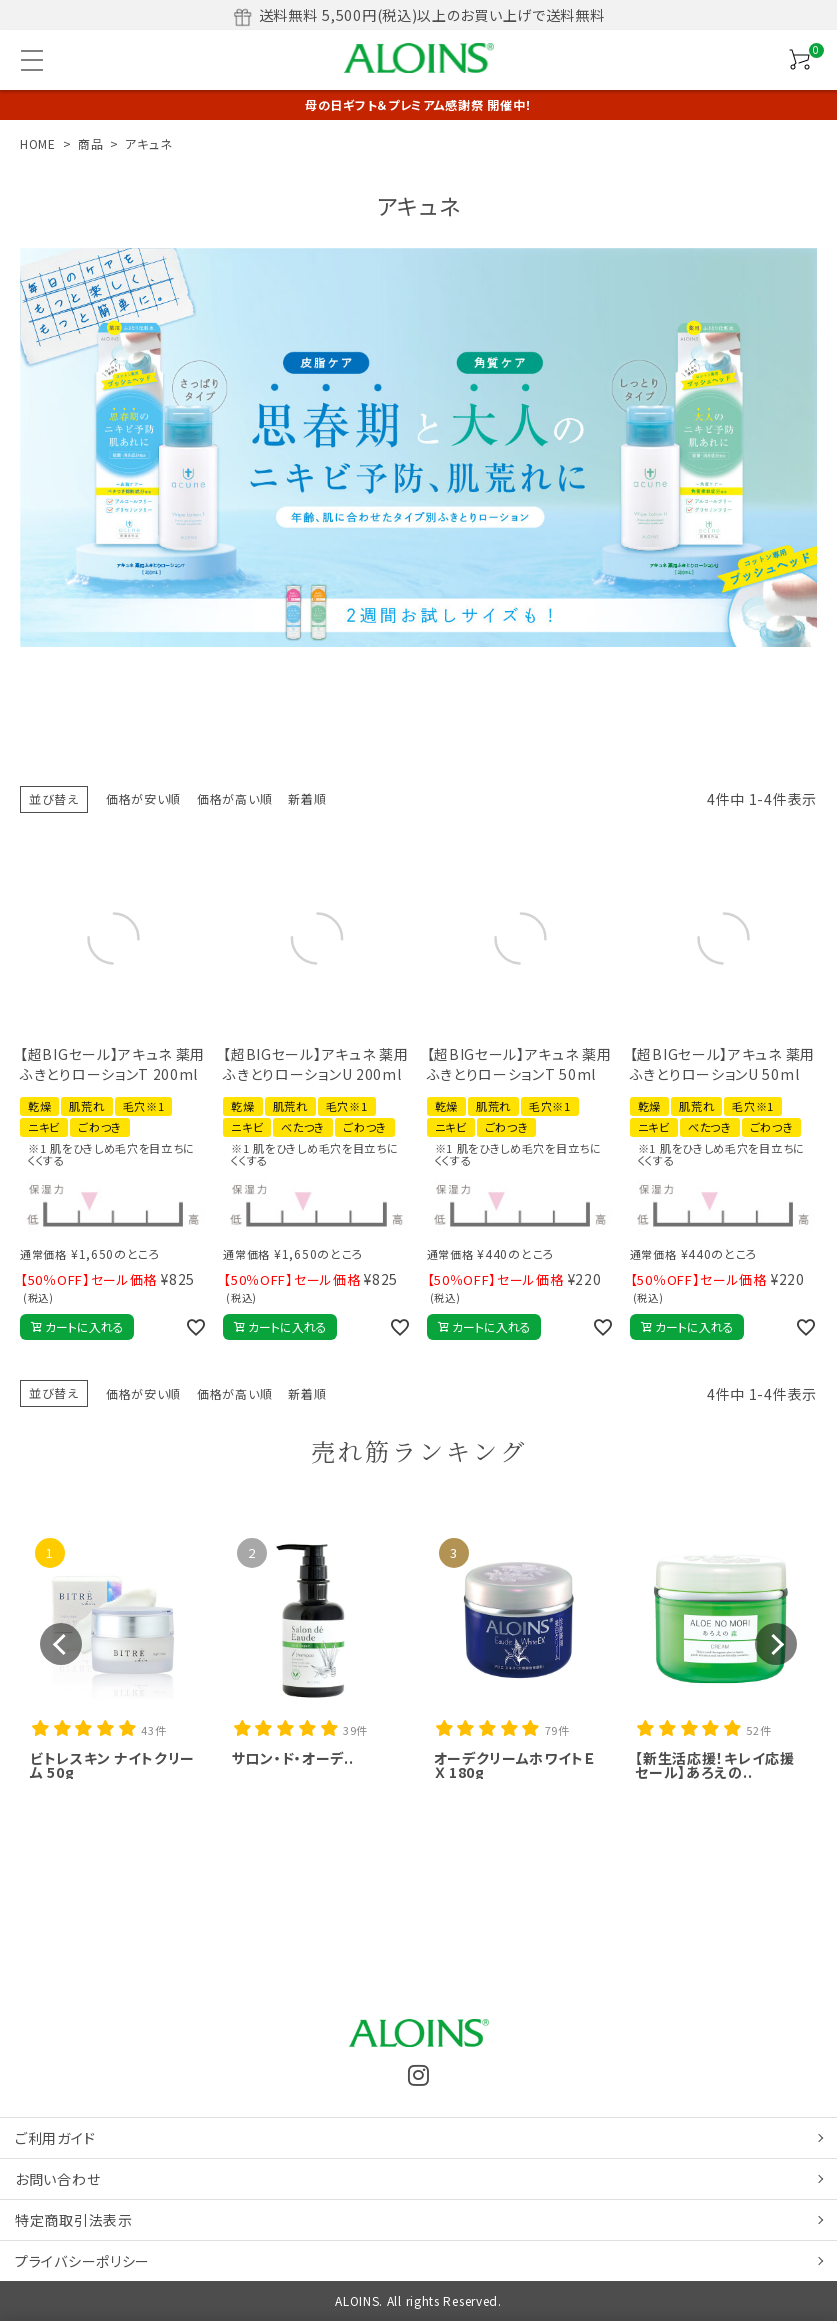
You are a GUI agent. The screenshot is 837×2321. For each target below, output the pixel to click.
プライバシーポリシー (82, 2261)
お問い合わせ (57, 2179)
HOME (38, 143)
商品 (90, 143)
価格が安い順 (143, 798)
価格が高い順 (234, 798)
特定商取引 (74, 2220)
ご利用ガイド (55, 2138)
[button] (61, 1644)
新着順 (307, 798)
